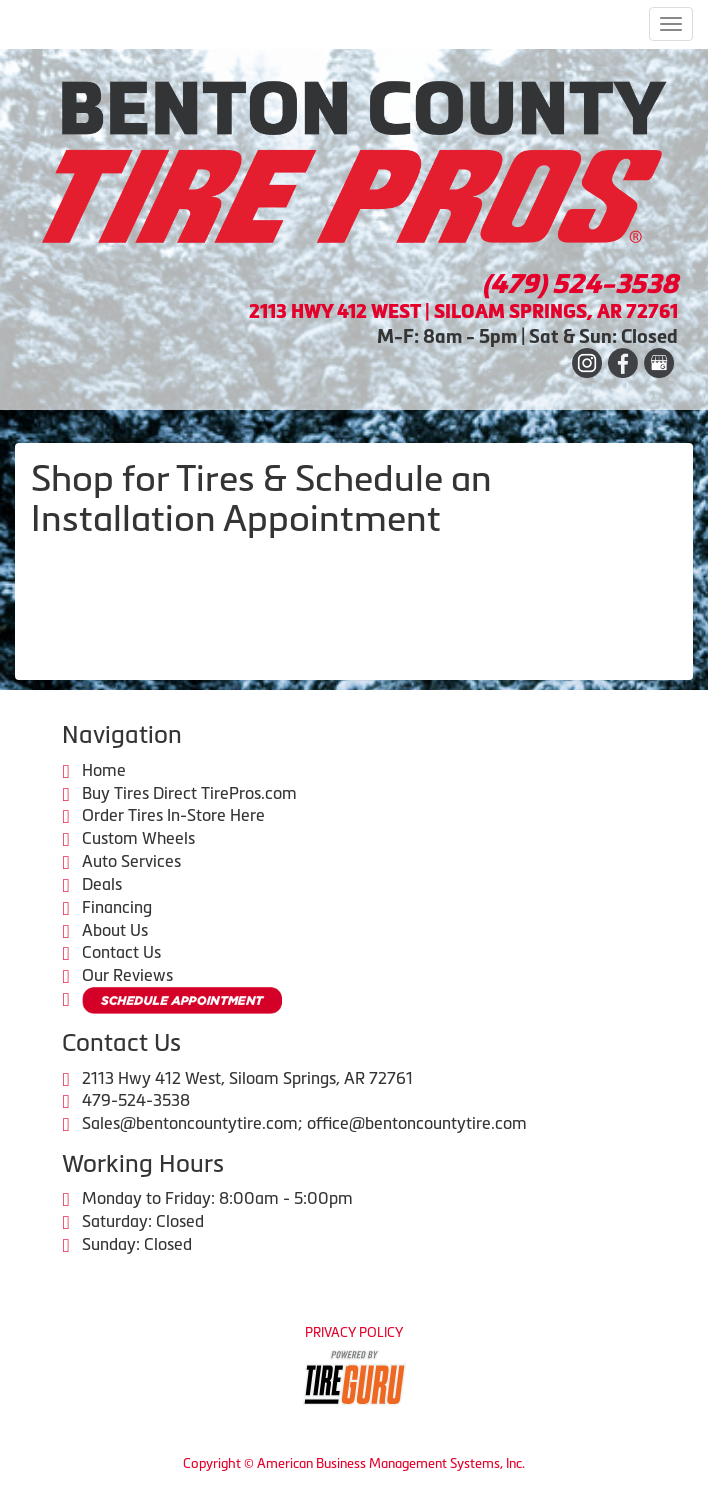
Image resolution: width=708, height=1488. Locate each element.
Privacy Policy (354, 1332)
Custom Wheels (138, 838)
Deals (102, 884)
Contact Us (121, 952)
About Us (115, 930)
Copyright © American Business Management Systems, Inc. (354, 1463)
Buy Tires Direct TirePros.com (189, 793)
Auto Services (131, 861)
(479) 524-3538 (580, 284)
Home (104, 770)
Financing (117, 907)
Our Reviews (127, 975)
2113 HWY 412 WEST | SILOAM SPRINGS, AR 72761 (463, 311)
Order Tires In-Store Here (173, 815)
